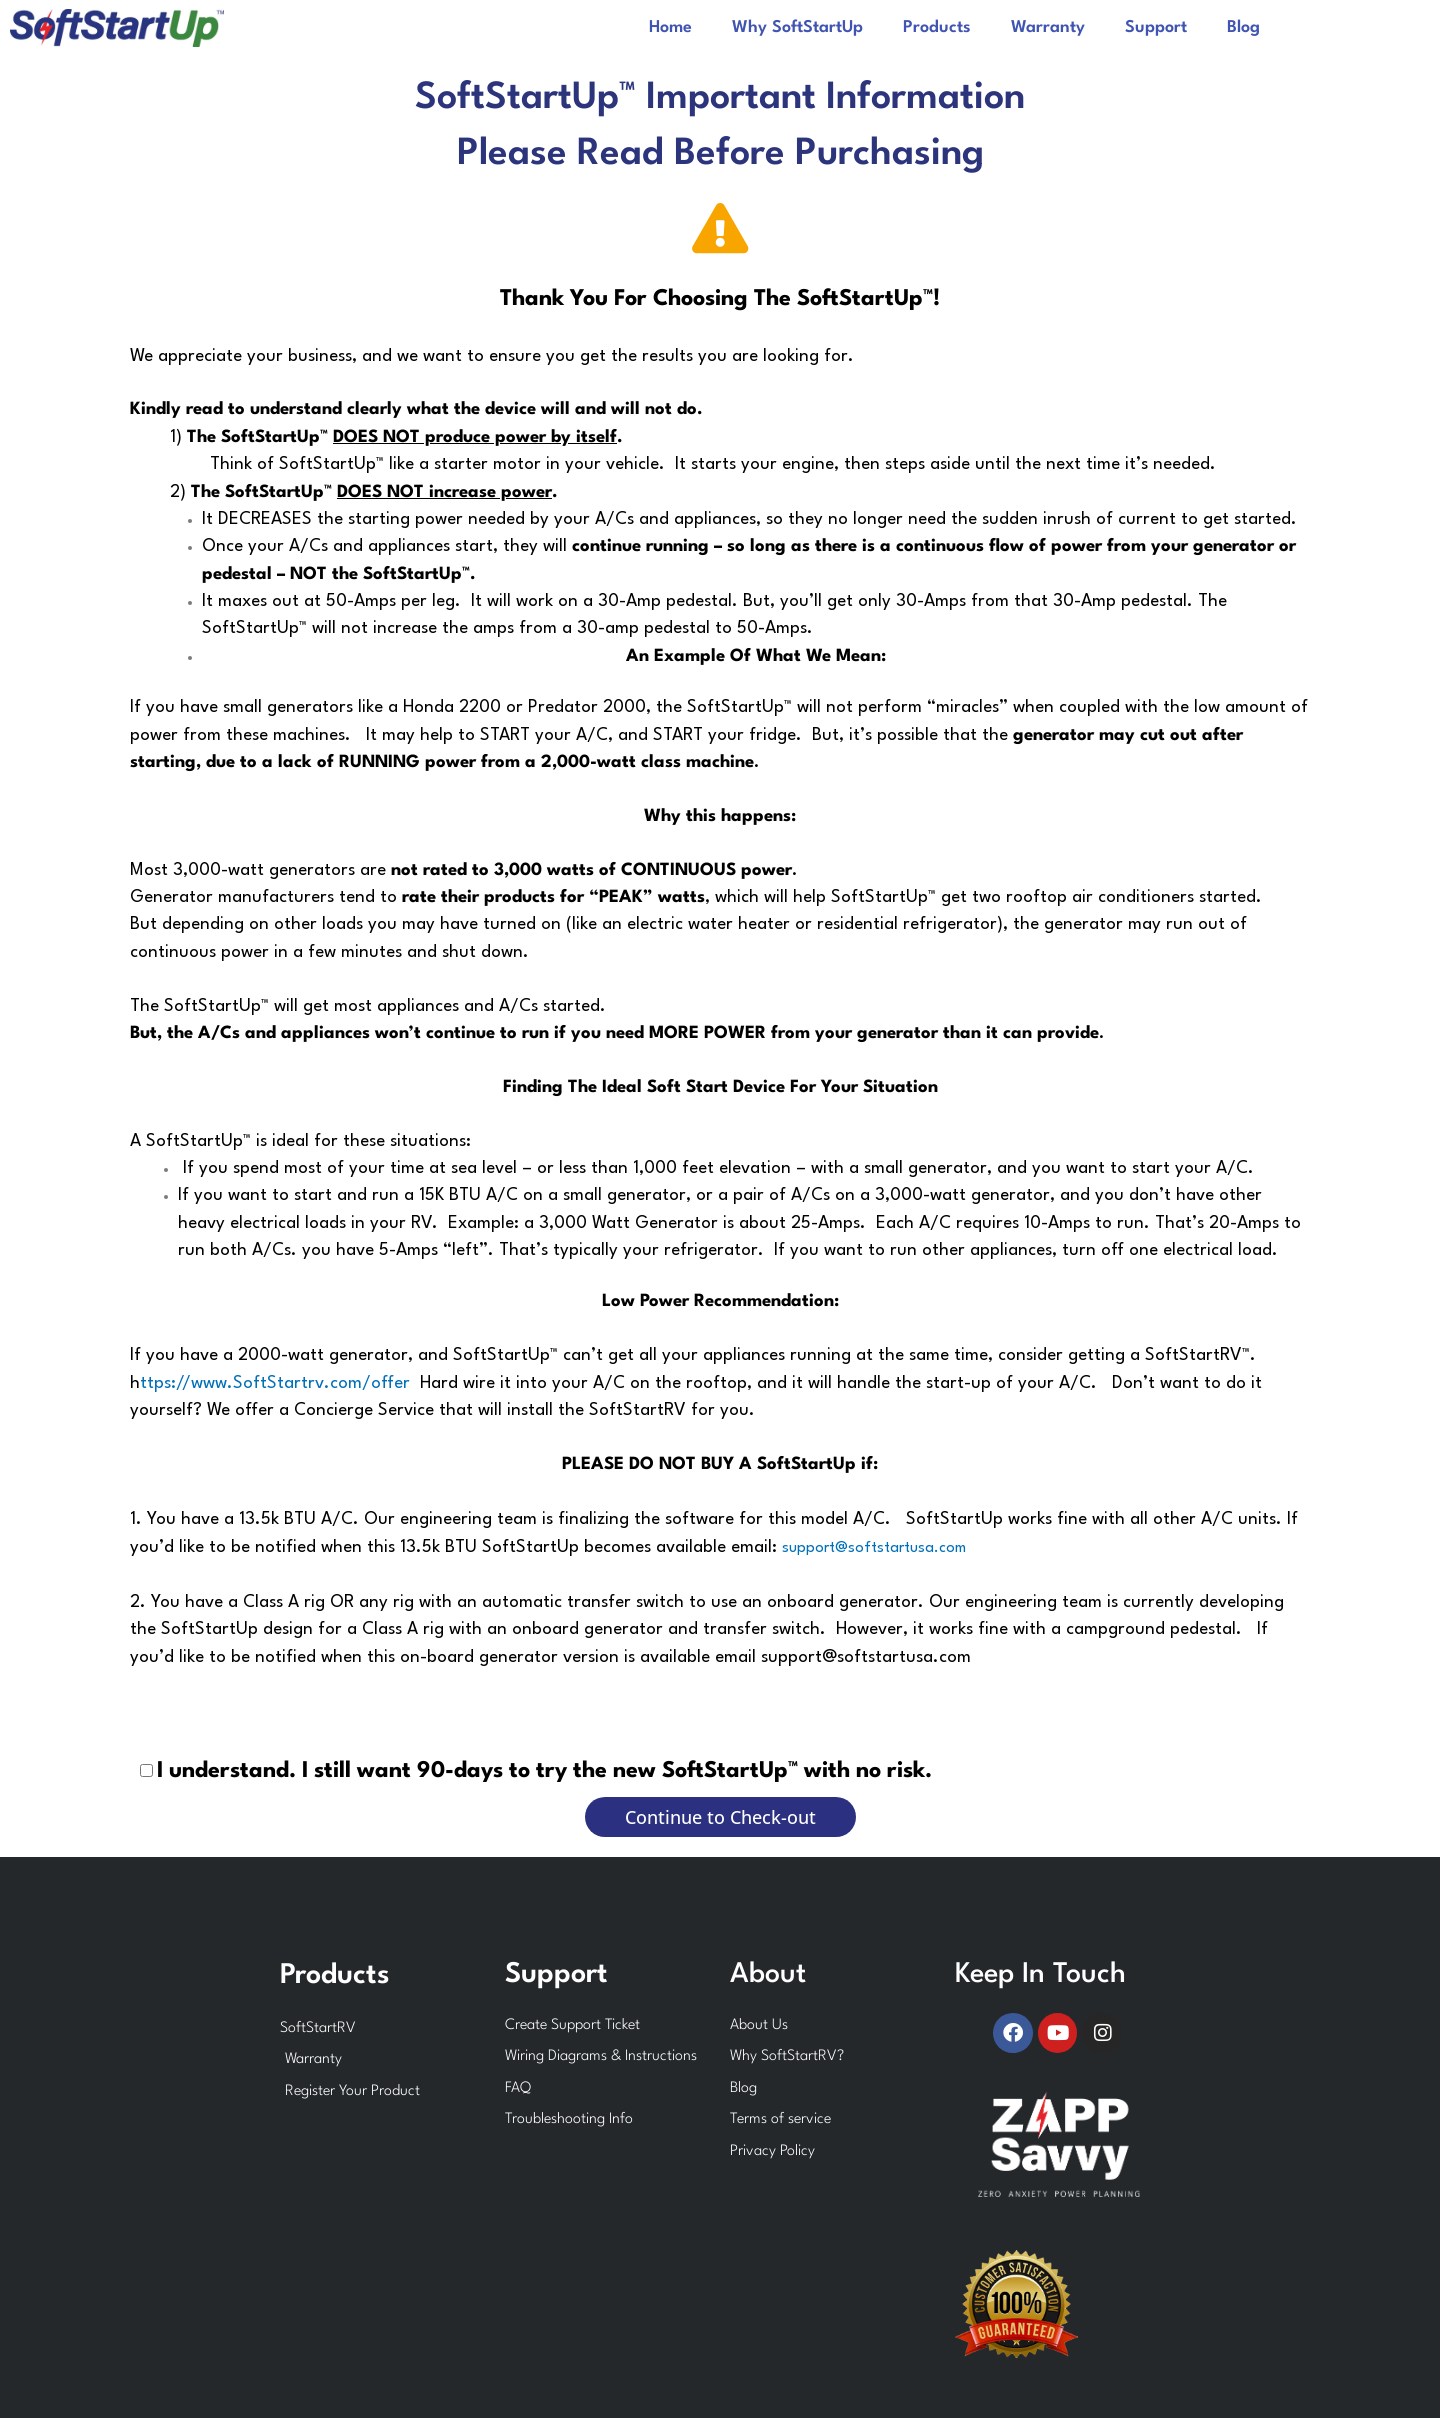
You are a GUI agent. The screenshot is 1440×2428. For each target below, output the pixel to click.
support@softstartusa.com (874, 1548)
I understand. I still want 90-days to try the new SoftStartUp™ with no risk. (544, 1771)
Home (670, 27)
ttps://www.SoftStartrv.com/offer (275, 1383)
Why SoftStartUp (797, 27)
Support (1156, 27)
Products (937, 27)
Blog (1243, 27)
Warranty (1048, 27)
